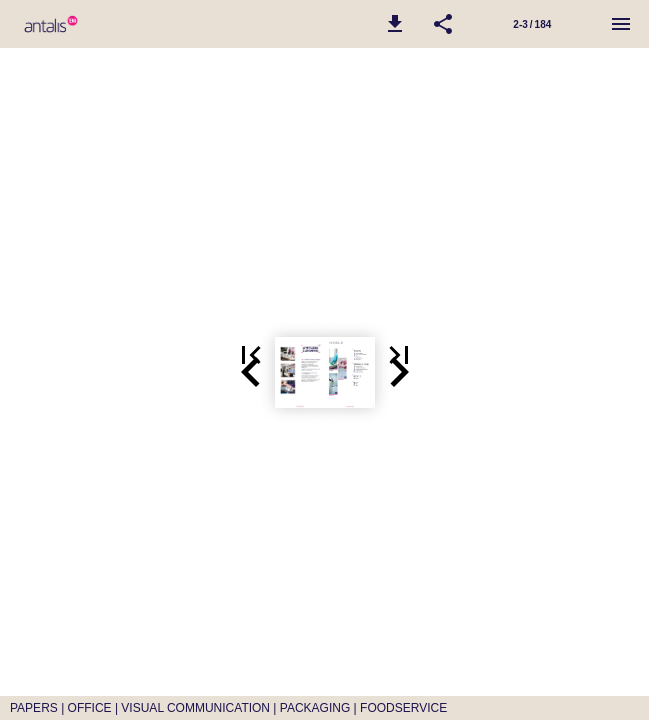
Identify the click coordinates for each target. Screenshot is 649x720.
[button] (395, 24)
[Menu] (621, 24)
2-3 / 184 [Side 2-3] (532, 24)
